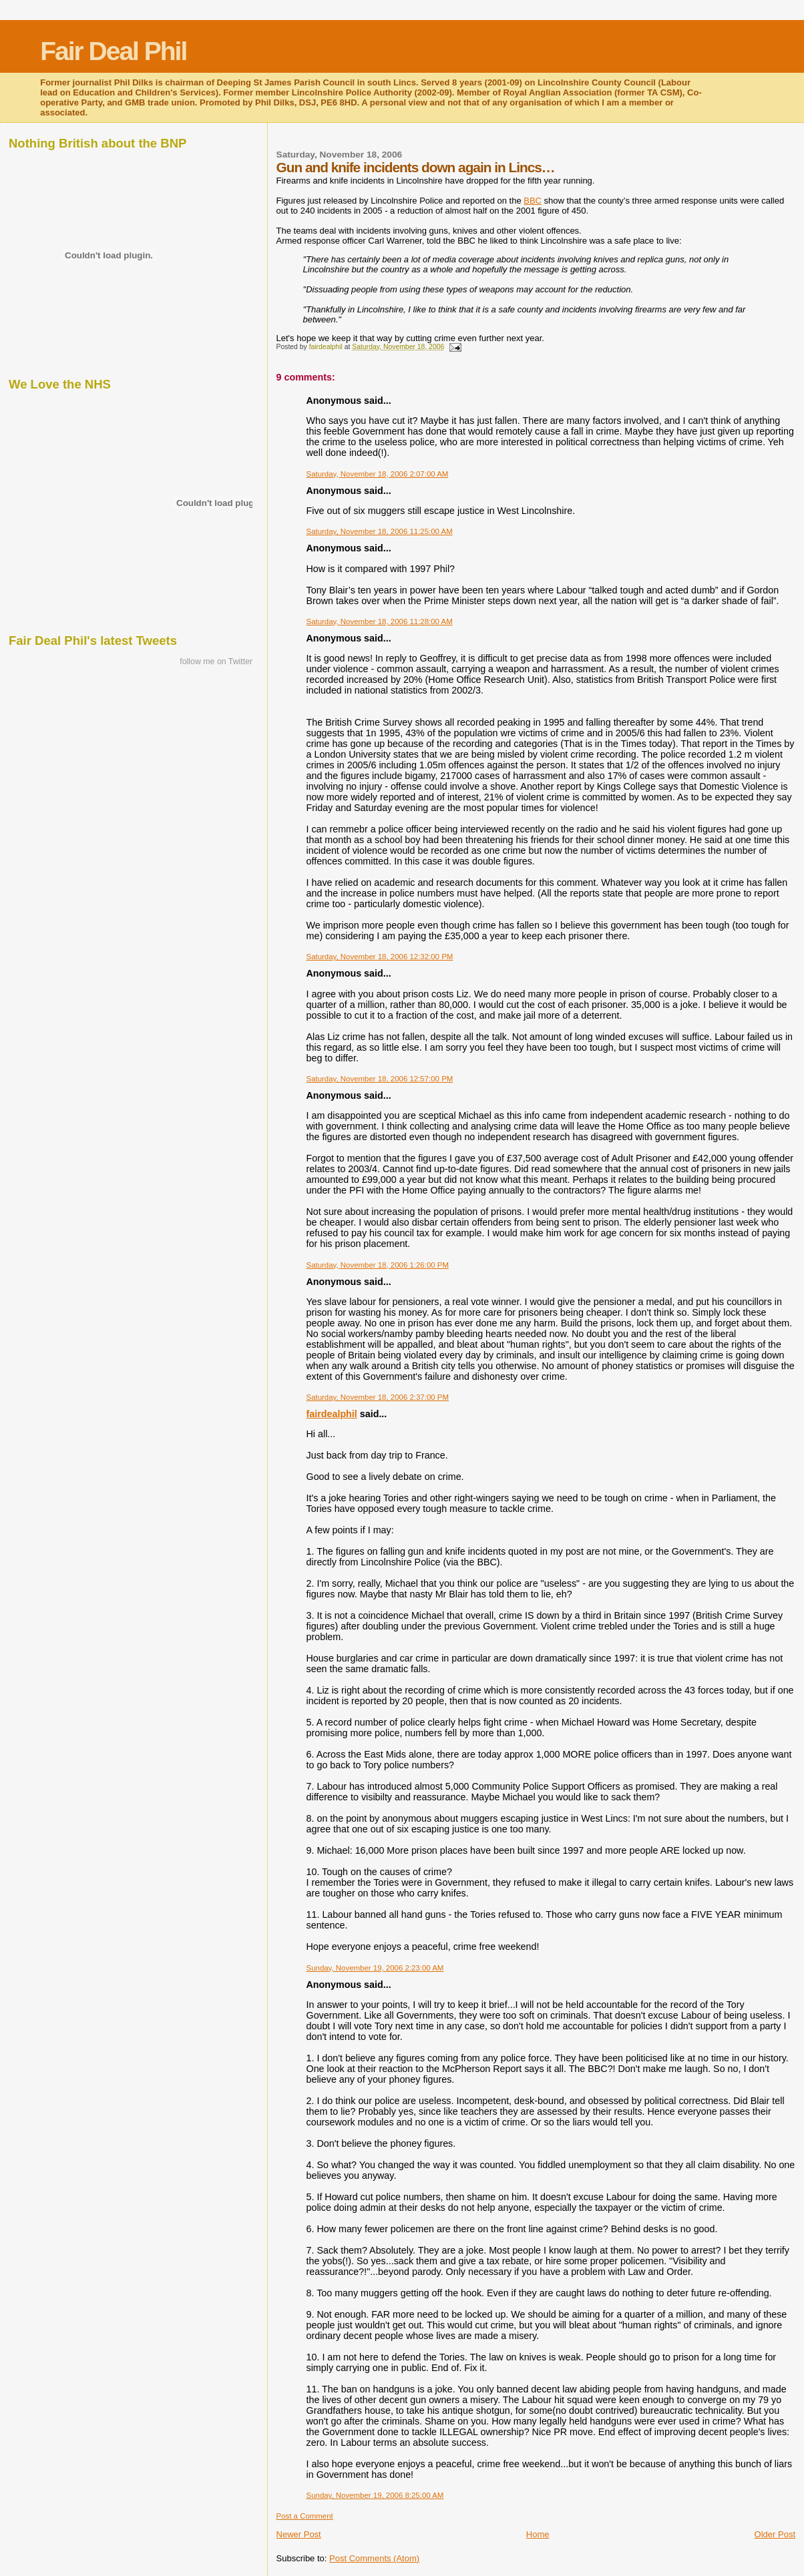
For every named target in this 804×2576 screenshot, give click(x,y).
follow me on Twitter (216, 661)
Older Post (775, 2534)
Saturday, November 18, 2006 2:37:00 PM (378, 1397)
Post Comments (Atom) (374, 2558)
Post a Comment (304, 2516)
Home (538, 2534)
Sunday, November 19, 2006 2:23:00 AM (375, 1968)
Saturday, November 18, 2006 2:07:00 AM (378, 474)
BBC (533, 201)
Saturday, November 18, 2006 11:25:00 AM (380, 531)
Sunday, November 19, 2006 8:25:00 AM (375, 2495)
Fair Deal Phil (113, 51)
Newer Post (298, 2534)
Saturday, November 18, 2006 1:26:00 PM (378, 1265)
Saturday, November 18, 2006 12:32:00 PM (380, 957)
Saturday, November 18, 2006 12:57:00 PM (380, 1079)
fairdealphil (332, 1413)
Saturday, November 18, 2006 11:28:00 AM (380, 621)
